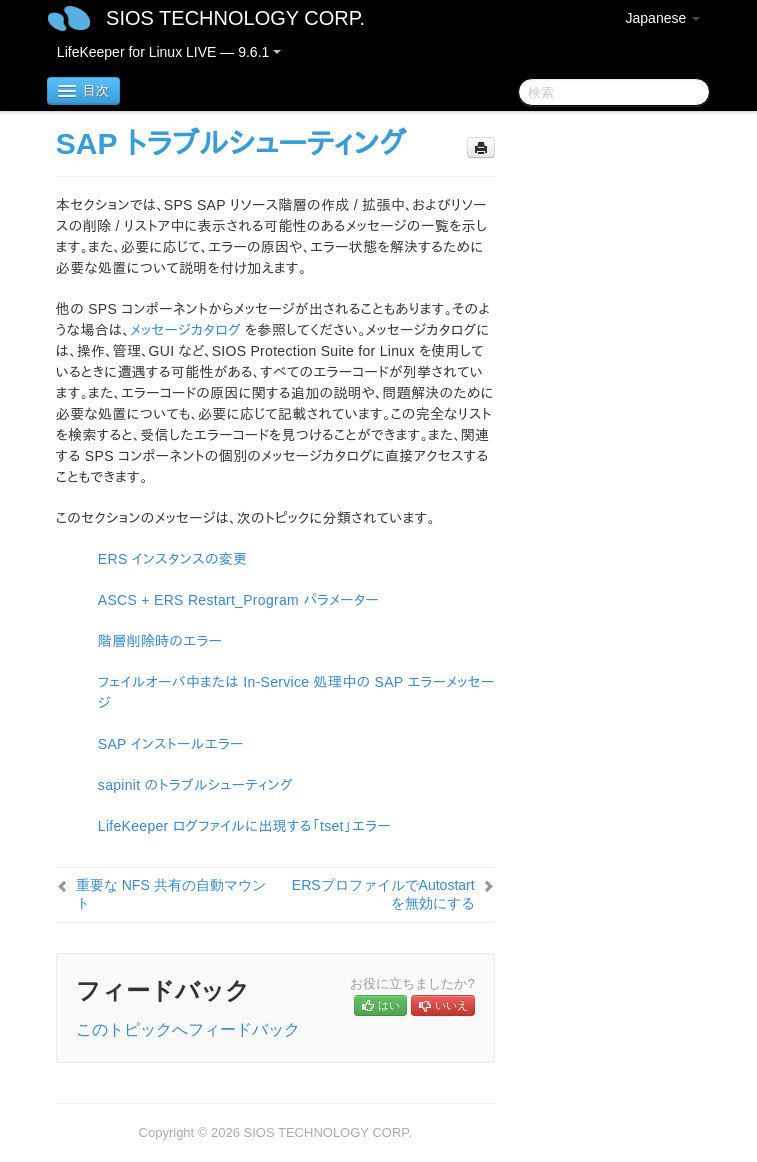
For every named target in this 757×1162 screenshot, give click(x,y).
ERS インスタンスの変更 (173, 559)
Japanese (663, 18)
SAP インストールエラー (171, 744)
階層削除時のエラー (160, 641)
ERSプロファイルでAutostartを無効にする (383, 894)
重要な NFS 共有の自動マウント (171, 894)
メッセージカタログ (185, 330)
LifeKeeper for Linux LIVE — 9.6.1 (169, 52)
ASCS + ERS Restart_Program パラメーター (238, 600)
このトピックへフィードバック (188, 1029)
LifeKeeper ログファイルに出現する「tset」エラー (244, 826)
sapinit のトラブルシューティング (195, 785)
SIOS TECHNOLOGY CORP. (235, 18)
